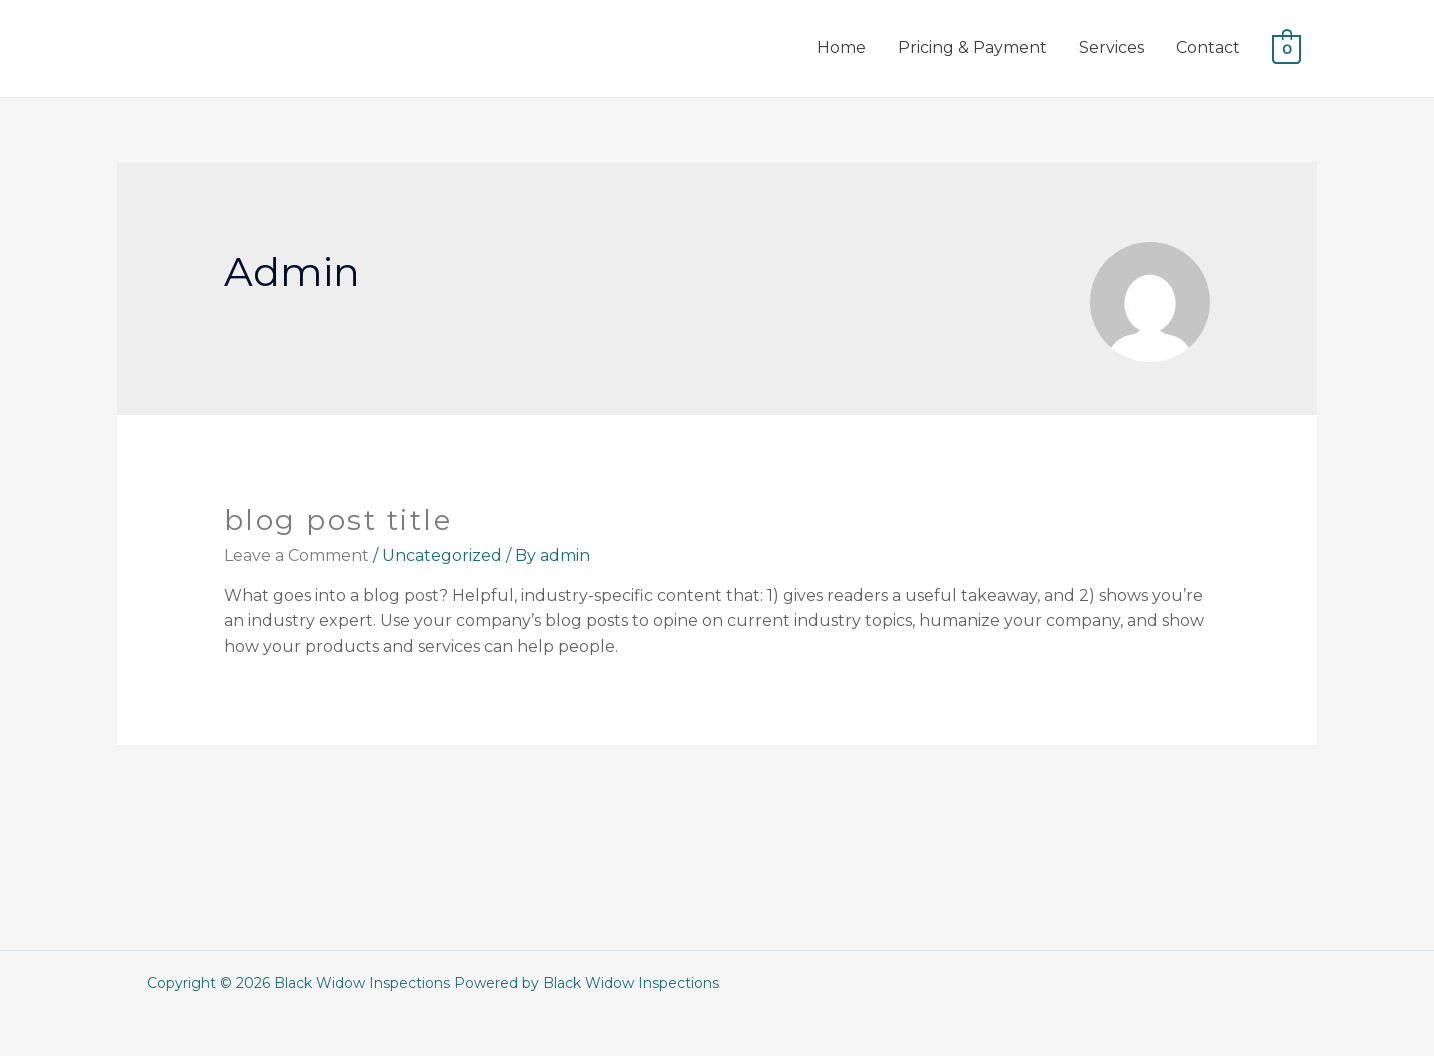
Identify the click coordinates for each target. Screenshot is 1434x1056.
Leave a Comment (296, 555)
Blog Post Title (338, 520)
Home (841, 47)
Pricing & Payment (972, 47)
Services (1111, 47)
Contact (1208, 47)
